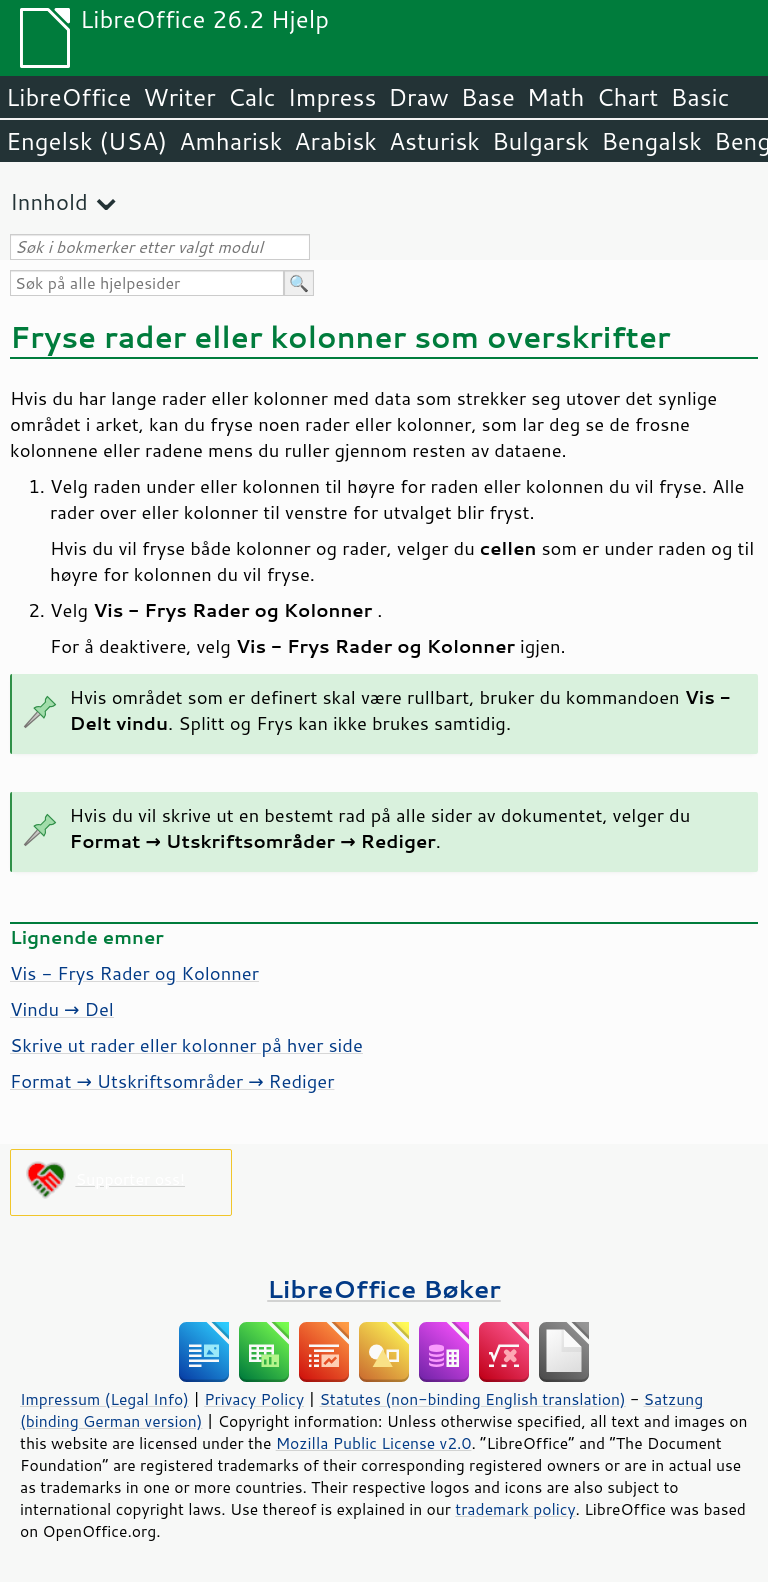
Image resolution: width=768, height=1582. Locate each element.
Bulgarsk (540, 141)
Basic (699, 97)
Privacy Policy (254, 1399)
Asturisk (434, 141)
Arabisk (335, 141)
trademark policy (515, 1509)
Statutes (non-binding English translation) (472, 1399)
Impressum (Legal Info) (104, 1399)
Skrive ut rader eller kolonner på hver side (186, 1045)
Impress (332, 97)
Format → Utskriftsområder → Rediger (172, 1081)
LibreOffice (68, 97)
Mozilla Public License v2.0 (374, 1443)
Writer (179, 97)
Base (488, 97)
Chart (627, 97)
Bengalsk (651, 141)
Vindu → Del (62, 1009)
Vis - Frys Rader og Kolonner (134, 973)
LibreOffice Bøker (384, 1288)
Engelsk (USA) (86, 141)
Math (556, 97)
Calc (252, 97)
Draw (418, 97)
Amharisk (230, 141)
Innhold (49, 201)
